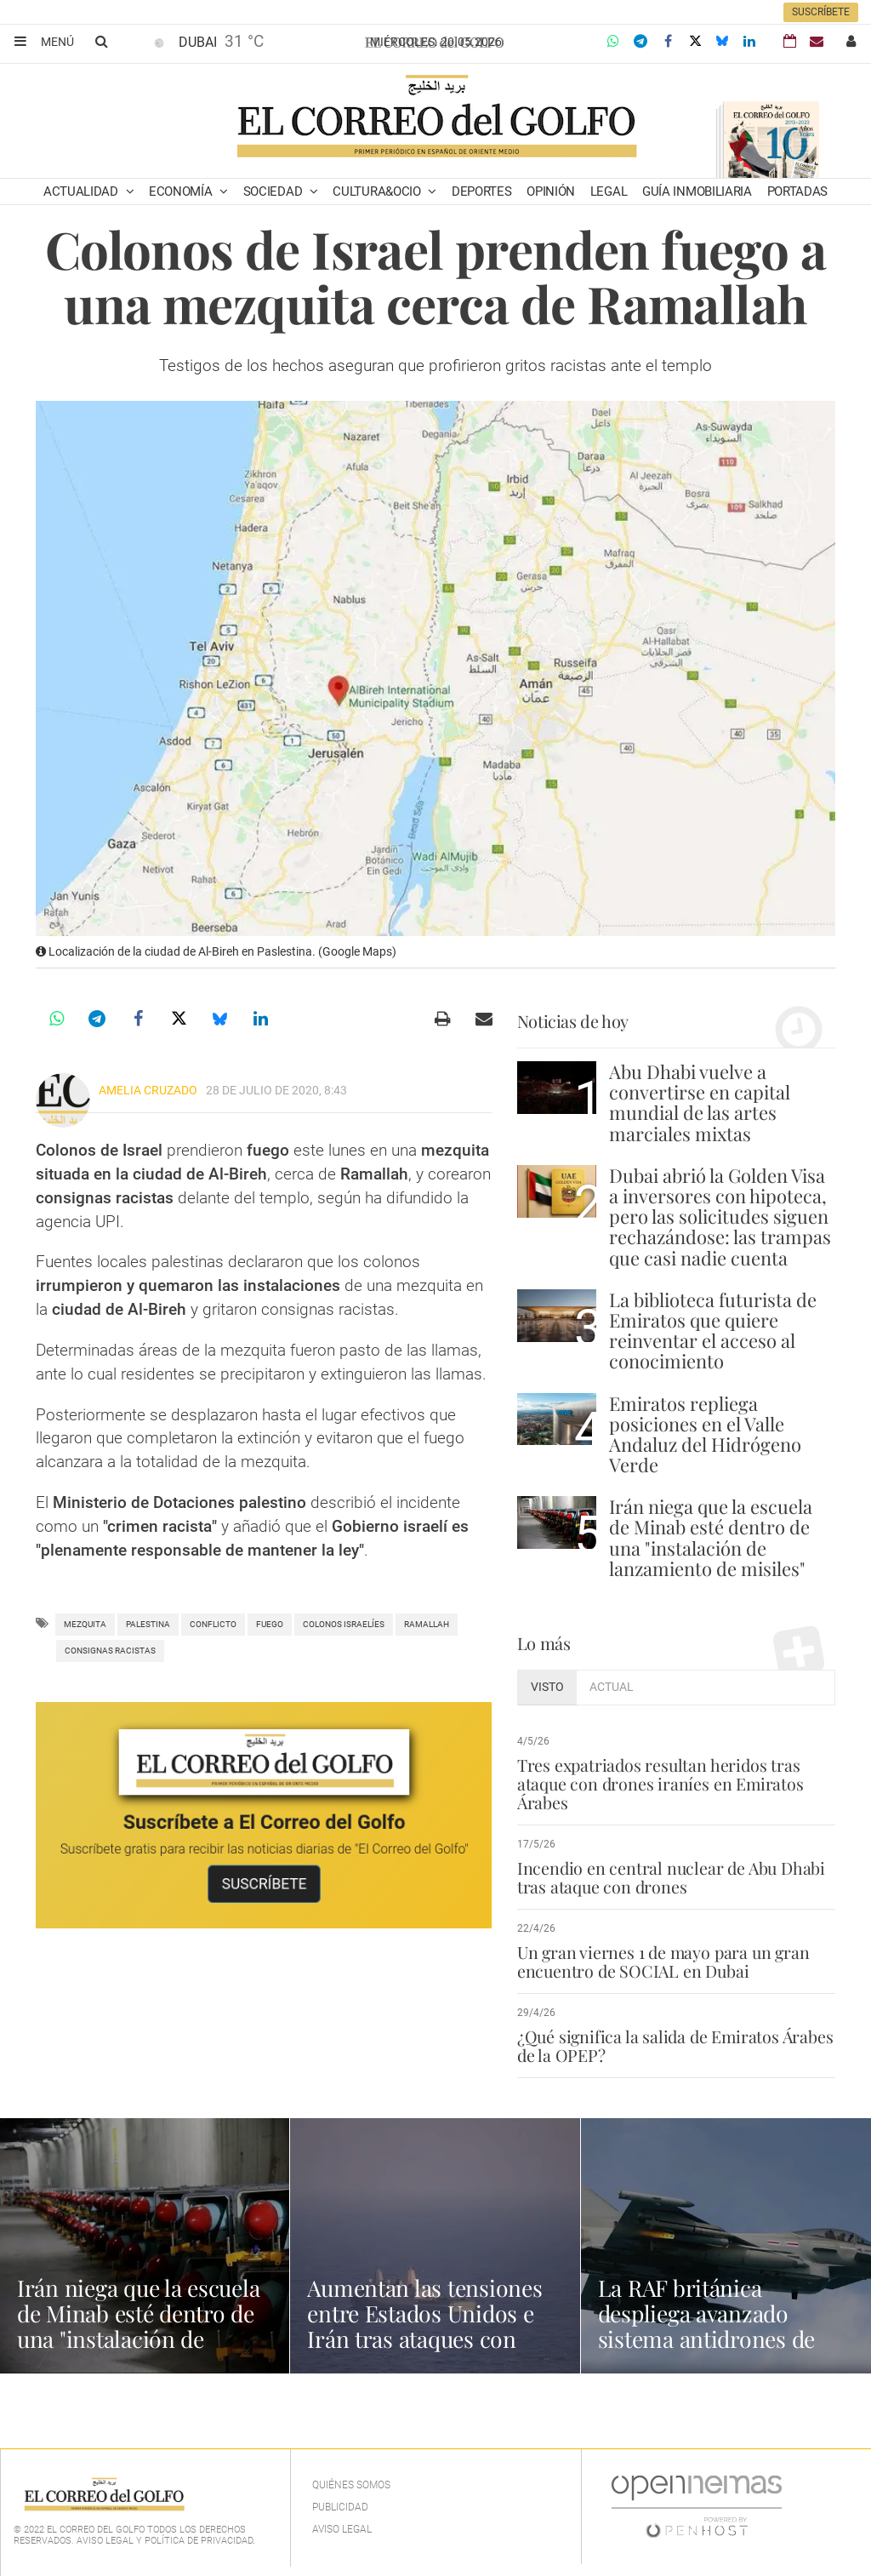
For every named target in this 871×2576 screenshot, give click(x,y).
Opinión (551, 191)
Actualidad (82, 191)
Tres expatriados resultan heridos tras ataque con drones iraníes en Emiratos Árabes (658, 1783)
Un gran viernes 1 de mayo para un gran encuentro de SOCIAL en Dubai (661, 1961)
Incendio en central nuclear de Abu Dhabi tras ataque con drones (666, 1877)
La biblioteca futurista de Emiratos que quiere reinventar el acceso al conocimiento (713, 1330)
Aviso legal (342, 2529)
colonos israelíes (343, 1624)
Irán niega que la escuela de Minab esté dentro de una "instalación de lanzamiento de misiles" (710, 1537)
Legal (609, 191)
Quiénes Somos (351, 2485)
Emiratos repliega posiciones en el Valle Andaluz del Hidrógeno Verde (705, 1434)
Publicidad (340, 2507)
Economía (182, 191)
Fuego (269, 1624)
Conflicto (213, 1624)
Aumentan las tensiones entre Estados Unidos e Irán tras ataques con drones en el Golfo (431, 2325)
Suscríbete (821, 12)
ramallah (426, 1624)
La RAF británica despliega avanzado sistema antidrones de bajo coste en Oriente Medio (713, 2338)
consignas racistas (110, 1650)
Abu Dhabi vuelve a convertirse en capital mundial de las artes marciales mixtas (699, 1102)
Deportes (482, 191)
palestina (148, 1624)
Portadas (797, 191)
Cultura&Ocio (378, 191)
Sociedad (274, 191)
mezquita (85, 1624)
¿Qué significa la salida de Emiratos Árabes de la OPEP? (672, 2045)
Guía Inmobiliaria (697, 191)
